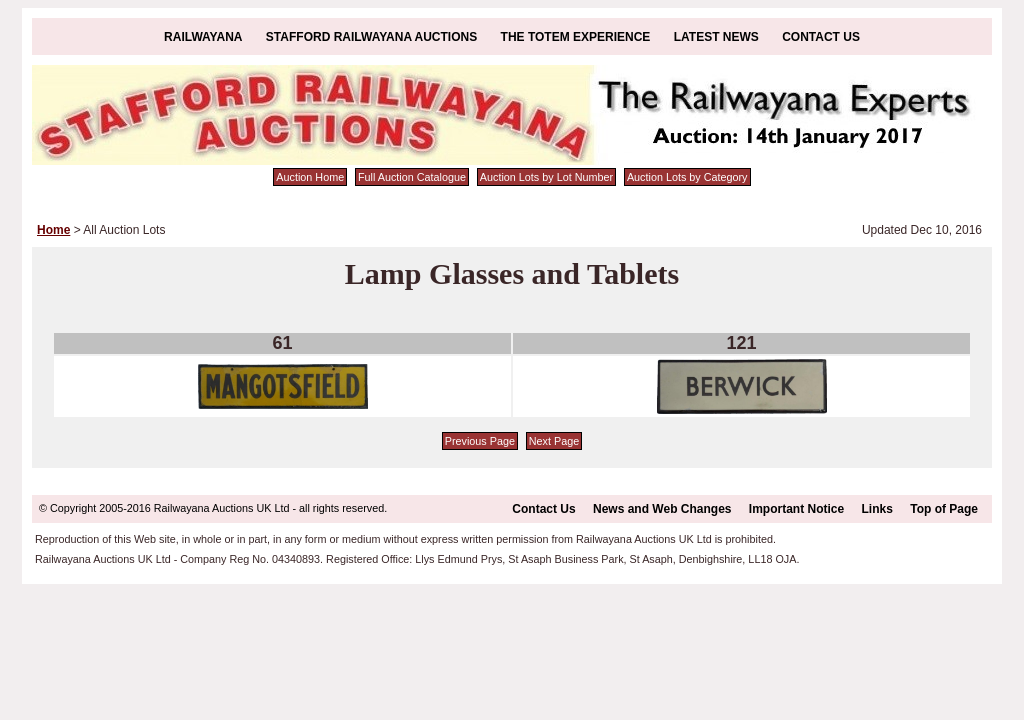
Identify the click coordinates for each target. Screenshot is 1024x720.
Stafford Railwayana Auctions (371, 37)
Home (53, 230)
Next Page (554, 441)
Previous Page (480, 441)
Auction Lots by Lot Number (546, 177)
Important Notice (796, 509)
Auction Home (310, 177)
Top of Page (944, 509)
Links (877, 509)
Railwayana (203, 37)
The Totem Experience (576, 37)
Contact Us (821, 37)
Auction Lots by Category (687, 177)
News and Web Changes (662, 509)
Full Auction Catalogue (412, 177)
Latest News (716, 37)
